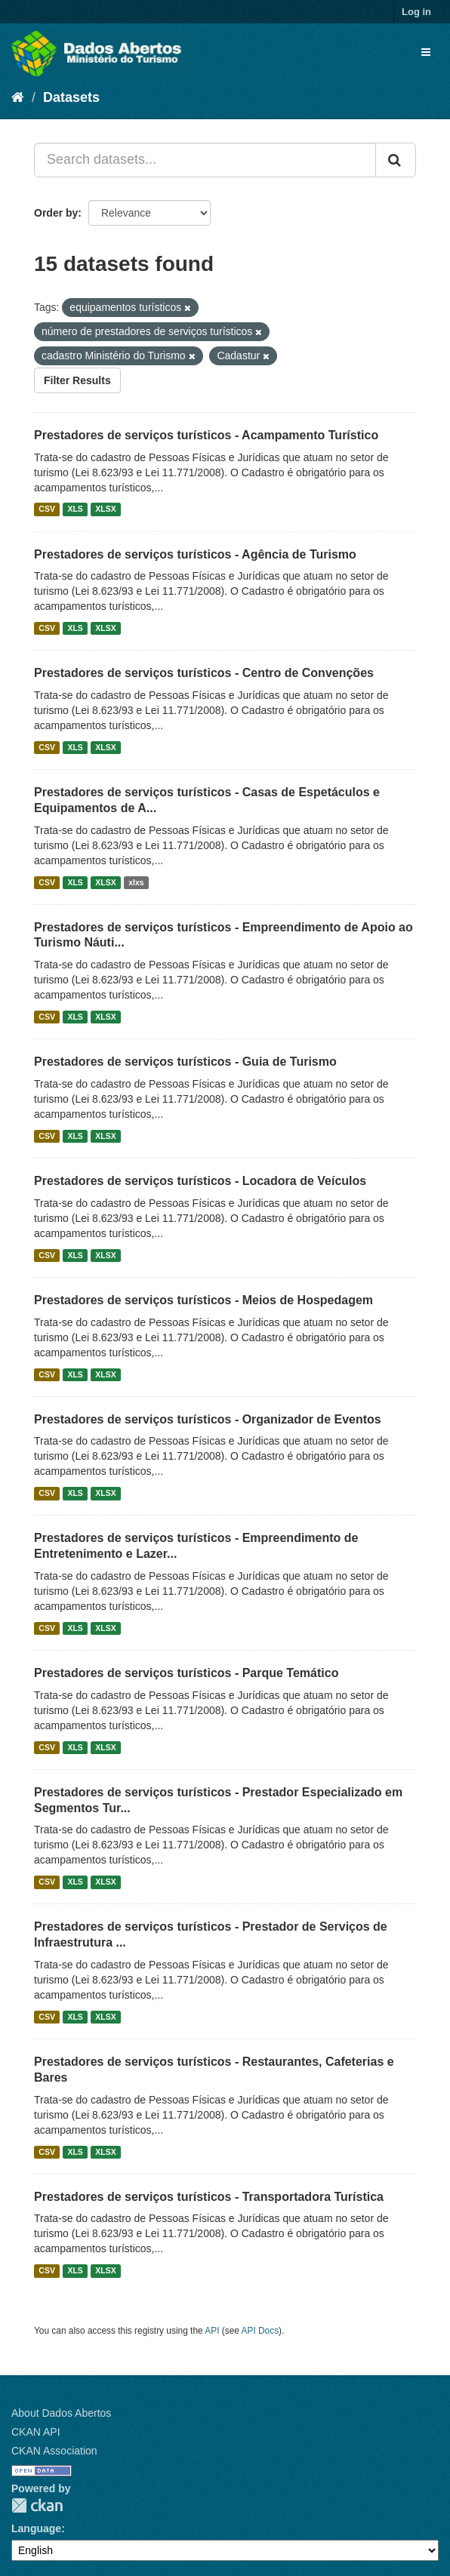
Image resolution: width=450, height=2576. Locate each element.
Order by (56, 213)
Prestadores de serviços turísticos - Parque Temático (186, 1673)
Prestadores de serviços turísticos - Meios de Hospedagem (203, 1300)
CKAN (37, 2505)
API (212, 2330)
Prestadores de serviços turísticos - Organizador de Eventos (207, 1419)
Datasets (71, 97)
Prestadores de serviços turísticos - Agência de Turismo (195, 554)
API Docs (260, 2330)
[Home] (17, 97)
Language (36, 2528)
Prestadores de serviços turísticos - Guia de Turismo (185, 1061)
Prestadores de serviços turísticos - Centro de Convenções (204, 672)
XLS (74, 509)
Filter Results (77, 380)
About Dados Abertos (61, 2413)
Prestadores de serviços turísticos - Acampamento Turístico (206, 435)
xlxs (135, 882)
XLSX (105, 509)
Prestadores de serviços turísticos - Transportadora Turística (209, 2196)
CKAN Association (54, 2451)
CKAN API (35, 2432)
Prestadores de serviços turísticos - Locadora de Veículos (200, 1180)
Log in (416, 11)
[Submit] (395, 160)
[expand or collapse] (426, 52)
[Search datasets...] (205, 160)
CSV (47, 509)
